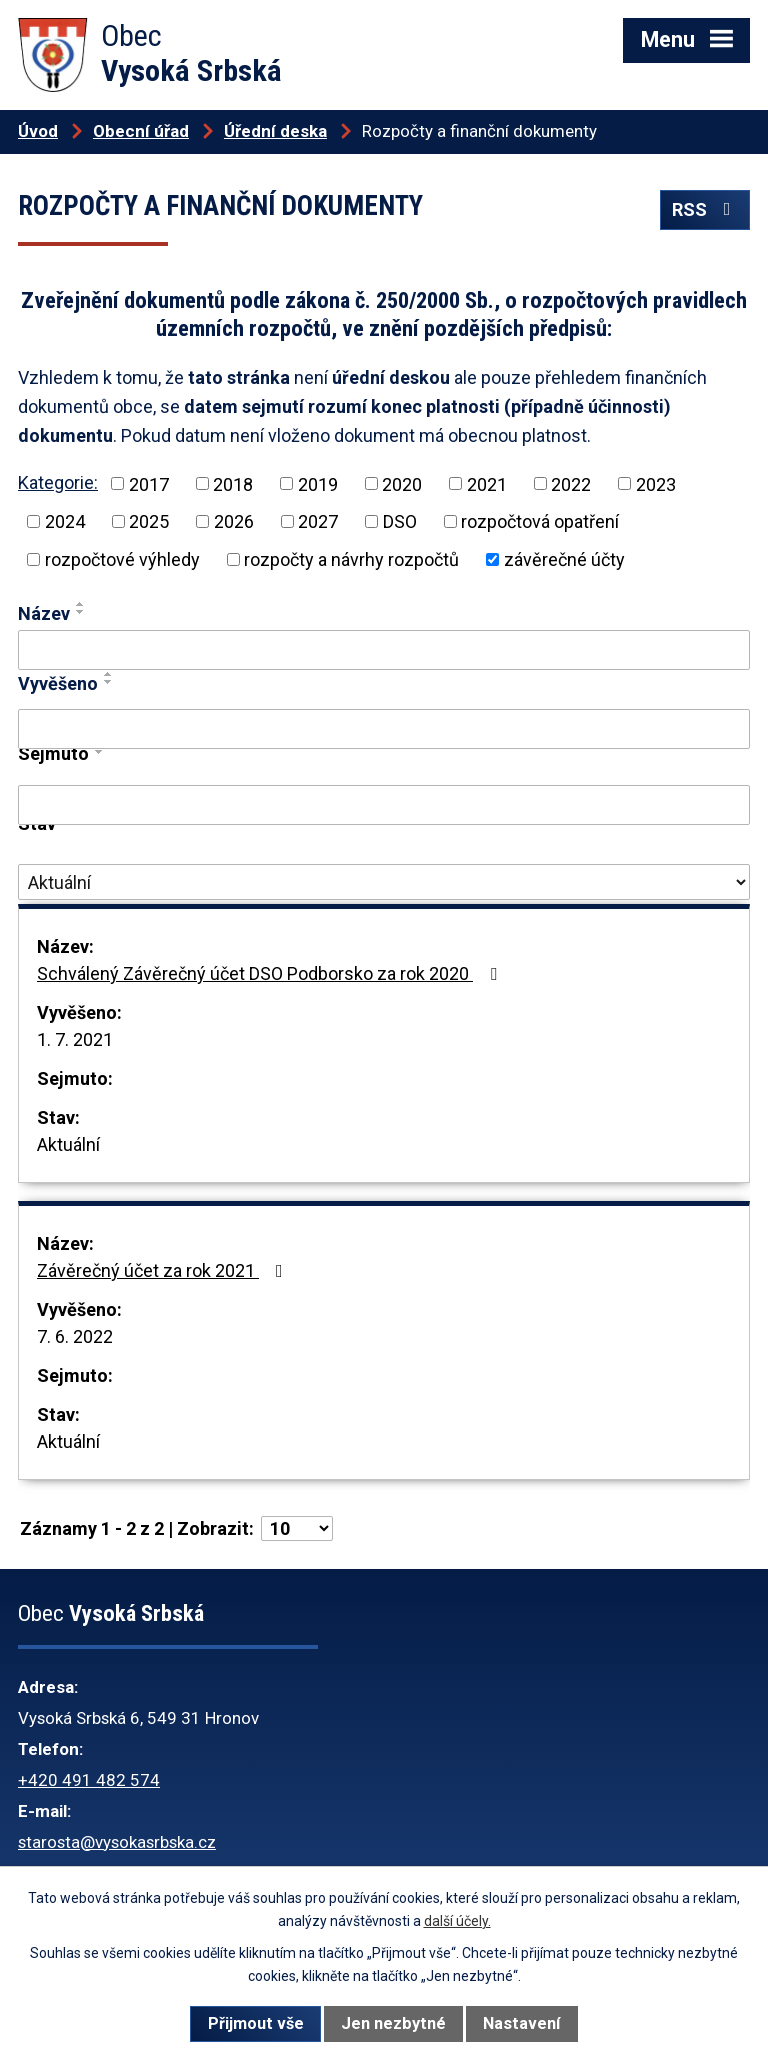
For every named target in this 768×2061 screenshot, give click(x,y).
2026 (234, 521)
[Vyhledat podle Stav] (384, 882)
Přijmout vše (256, 2023)
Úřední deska (275, 131)
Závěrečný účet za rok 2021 (164, 1270)
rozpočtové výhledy (122, 559)
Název (44, 613)
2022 (571, 483)
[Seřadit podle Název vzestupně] (81, 604)
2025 (149, 521)
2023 (656, 483)
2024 (65, 521)
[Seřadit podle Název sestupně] (81, 612)
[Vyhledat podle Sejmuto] (384, 805)
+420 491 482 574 (89, 1780)
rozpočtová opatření (540, 521)
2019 (318, 483)
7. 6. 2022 (75, 1336)
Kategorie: (58, 482)
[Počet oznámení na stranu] (297, 1528)
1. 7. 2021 (75, 1039)
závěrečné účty (564, 559)
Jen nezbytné (393, 2023)
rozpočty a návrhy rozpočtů (351, 559)
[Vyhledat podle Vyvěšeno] (384, 729)
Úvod (38, 131)
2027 (318, 521)
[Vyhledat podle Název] (384, 650)
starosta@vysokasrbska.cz (117, 1842)
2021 (487, 483)
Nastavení (521, 2023)
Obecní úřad (141, 131)
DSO (400, 521)
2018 (233, 483)
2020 (402, 483)
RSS (705, 209)
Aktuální (68, 1144)
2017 (149, 483)
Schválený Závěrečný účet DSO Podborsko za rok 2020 (271, 973)
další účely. (457, 1921)
